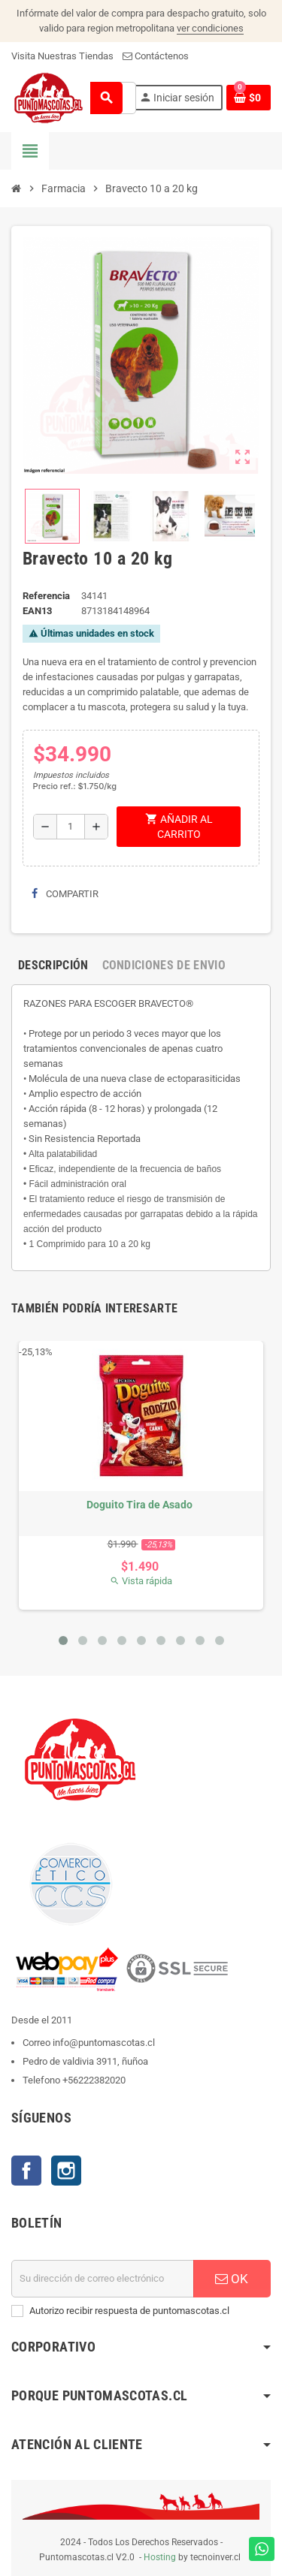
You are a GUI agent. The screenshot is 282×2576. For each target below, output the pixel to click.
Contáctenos (156, 56)
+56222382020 (94, 2080)
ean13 (37, 610)
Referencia (46, 595)
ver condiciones (210, 28)
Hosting (160, 2557)
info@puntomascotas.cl (104, 2042)
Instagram (66, 2171)
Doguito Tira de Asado (139, 1505)
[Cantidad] (70, 827)
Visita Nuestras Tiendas (62, 56)
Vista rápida (141, 1580)
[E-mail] (102, 2278)
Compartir (65, 893)
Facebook (26, 2171)
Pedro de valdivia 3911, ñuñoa (85, 2061)
